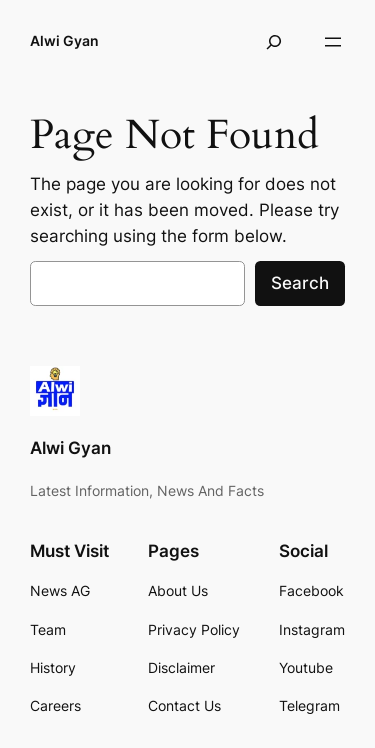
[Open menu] (333, 42)
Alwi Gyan (64, 40)
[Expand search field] (274, 41)
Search (300, 283)
